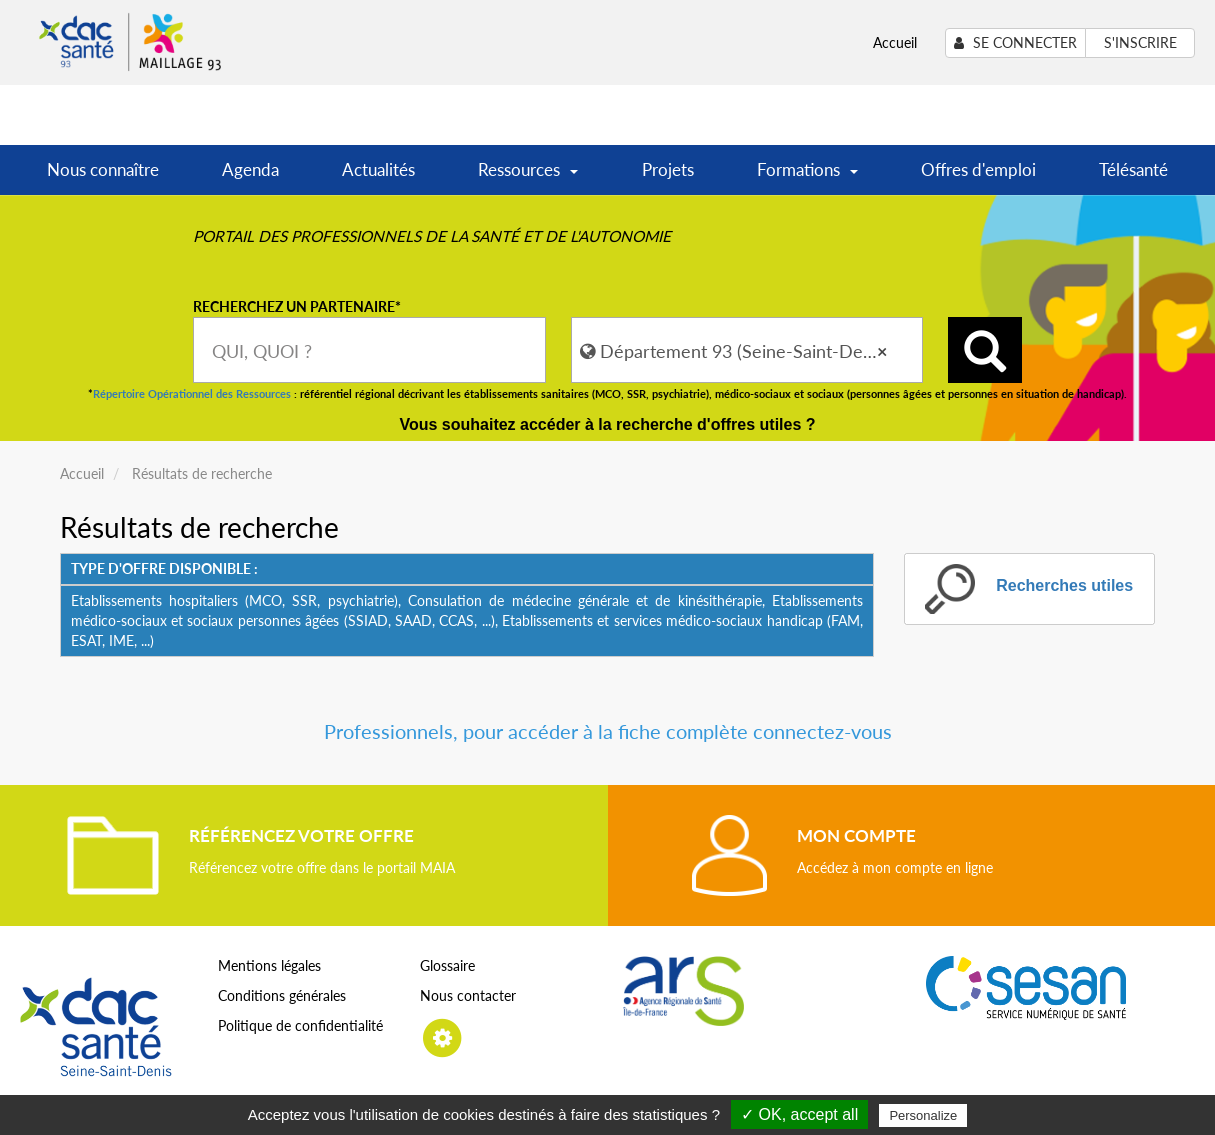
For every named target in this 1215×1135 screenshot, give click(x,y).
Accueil (895, 42)
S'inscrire (1140, 42)
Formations (807, 176)
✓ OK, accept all (799, 1114)
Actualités (378, 169)
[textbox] (369, 350)
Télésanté (1133, 169)
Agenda (250, 169)
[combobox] (369, 350)
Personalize (923, 1115)
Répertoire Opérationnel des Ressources (192, 393)
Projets (668, 169)
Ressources (528, 176)
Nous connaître (103, 169)
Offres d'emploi (978, 169)
